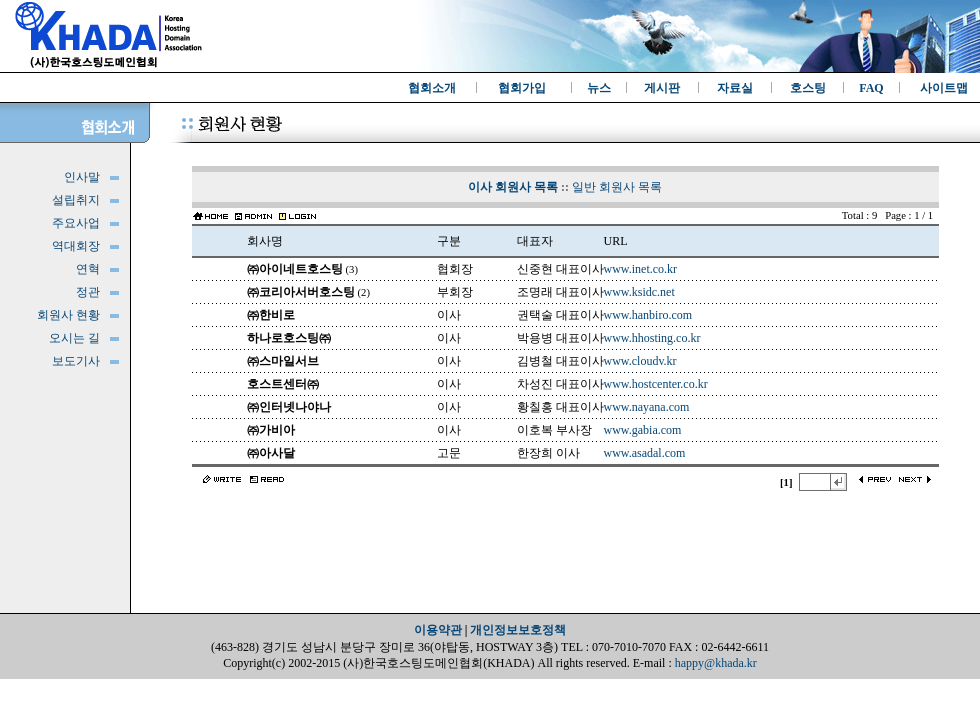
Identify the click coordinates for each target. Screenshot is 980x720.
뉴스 (599, 88)
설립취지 (76, 200)
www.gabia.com (643, 430)
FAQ (871, 88)
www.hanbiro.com (648, 315)
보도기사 (76, 361)
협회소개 (432, 88)
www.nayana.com (647, 407)
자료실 (735, 88)
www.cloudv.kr (640, 361)
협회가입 (522, 88)
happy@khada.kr (716, 663)
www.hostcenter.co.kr (656, 384)
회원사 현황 (68, 315)
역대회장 (76, 246)
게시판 (662, 88)
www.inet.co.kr (641, 269)
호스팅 (808, 88)
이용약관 (438, 630)
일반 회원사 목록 (617, 187)
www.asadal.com (645, 453)
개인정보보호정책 (518, 630)
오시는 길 (74, 338)
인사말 (82, 177)
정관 (88, 292)
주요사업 (76, 223)
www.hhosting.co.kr (652, 338)
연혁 (88, 269)
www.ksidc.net (639, 292)
